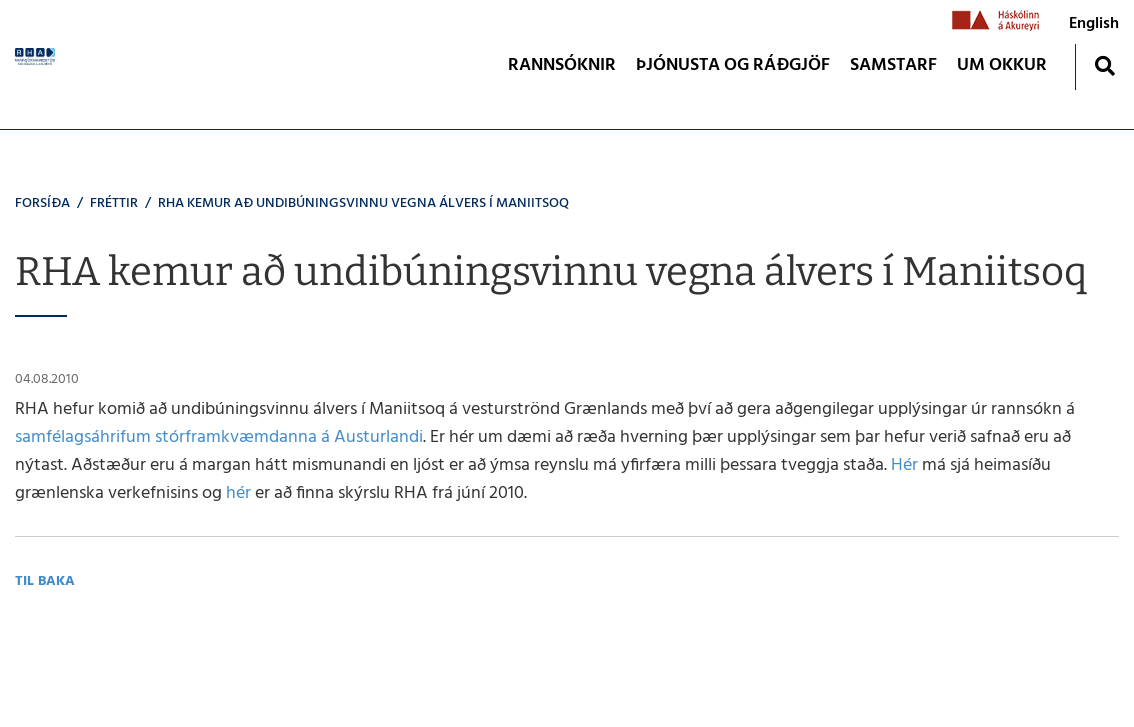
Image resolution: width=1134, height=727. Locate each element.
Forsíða (42, 203)
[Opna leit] (1104, 65)
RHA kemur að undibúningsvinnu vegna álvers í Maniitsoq (363, 203)
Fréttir (114, 203)
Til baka (45, 581)
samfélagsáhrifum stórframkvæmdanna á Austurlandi (219, 437)
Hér (904, 465)
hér (238, 493)
